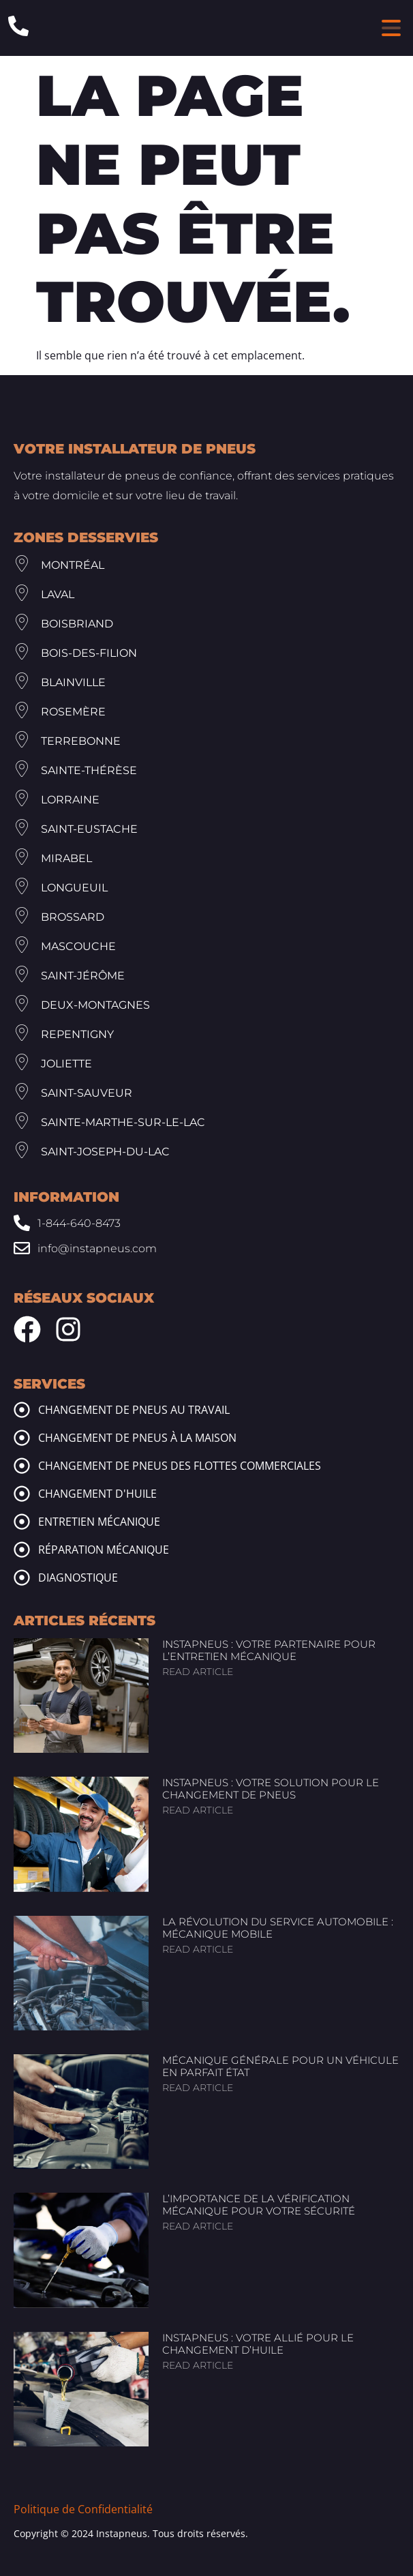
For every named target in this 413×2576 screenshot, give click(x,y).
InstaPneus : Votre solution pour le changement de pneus (270, 1788)
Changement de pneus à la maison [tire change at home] (137, 1437)
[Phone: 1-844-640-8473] (18, 26)
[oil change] (22, 1493)
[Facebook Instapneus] (27, 1329)
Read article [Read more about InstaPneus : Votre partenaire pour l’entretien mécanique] (197, 1671)
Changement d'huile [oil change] (97, 1493)
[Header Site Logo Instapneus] (203, 28)
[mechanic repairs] (22, 1549)
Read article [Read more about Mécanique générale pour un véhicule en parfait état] (197, 2088)
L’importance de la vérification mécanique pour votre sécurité (258, 2204)
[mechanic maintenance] (22, 1521)
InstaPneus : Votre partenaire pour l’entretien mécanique (269, 1650)
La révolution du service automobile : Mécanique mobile (277, 1927)
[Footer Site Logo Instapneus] (82, 416)
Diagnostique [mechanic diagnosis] (78, 1577)
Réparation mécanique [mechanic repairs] (103, 1549)
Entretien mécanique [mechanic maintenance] (99, 1521)
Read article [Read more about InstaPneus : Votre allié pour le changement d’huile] (197, 2365)
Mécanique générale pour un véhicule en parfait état (280, 2066)
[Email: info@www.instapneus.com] (206, 1248)
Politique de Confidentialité (83, 2509)
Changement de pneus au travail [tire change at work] (134, 1409)
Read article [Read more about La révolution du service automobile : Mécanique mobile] (197, 1949)
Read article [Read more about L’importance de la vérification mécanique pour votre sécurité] (197, 2226)
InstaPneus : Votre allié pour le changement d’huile (258, 2343)
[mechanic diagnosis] (22, 1577)
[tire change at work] (22, 1410)
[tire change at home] (22, 1438)
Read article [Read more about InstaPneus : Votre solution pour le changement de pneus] (197, 1810)
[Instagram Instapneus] (68, 1329)
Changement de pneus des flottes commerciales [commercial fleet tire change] (179, 1465)
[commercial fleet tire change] (22, 1465)
